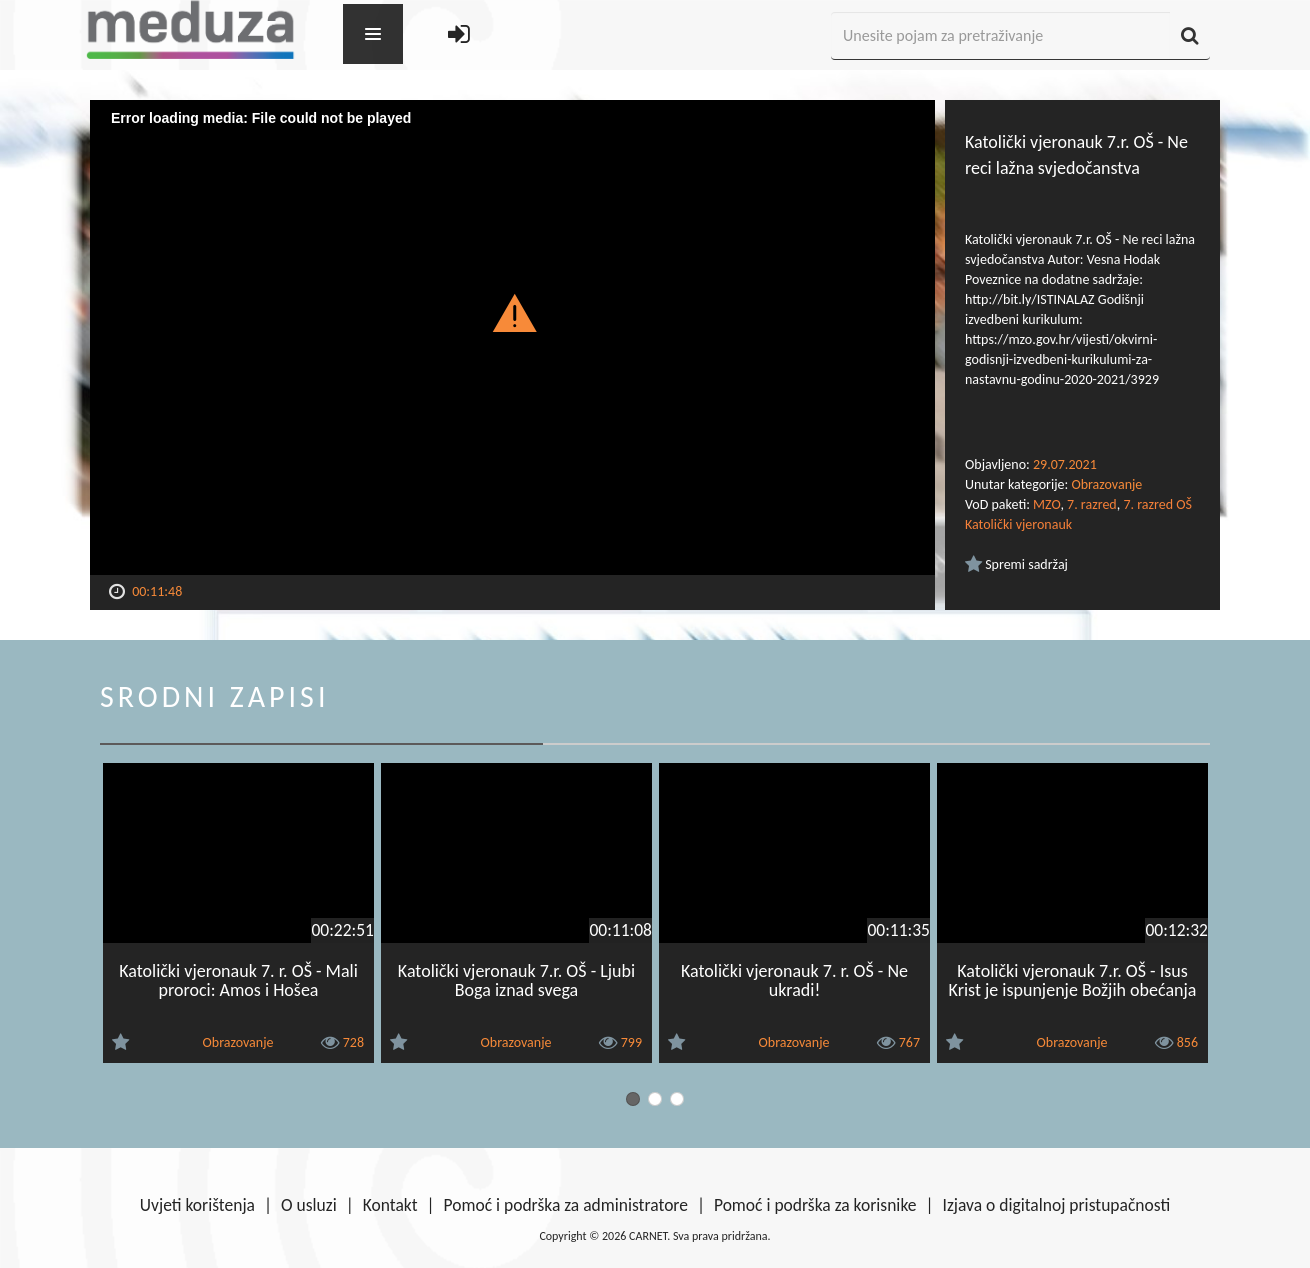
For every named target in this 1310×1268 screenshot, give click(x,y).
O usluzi (309, 1205)
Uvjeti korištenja (197, 1205)
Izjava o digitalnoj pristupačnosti (1056, 1205)
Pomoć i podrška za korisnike (815, 1205)
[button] (512, 312)
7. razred (1092, 504)
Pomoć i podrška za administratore (566, 1205)
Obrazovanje (1106, 484)
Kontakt (390, 1205)
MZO (1046, 504)
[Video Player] (512, 337)
